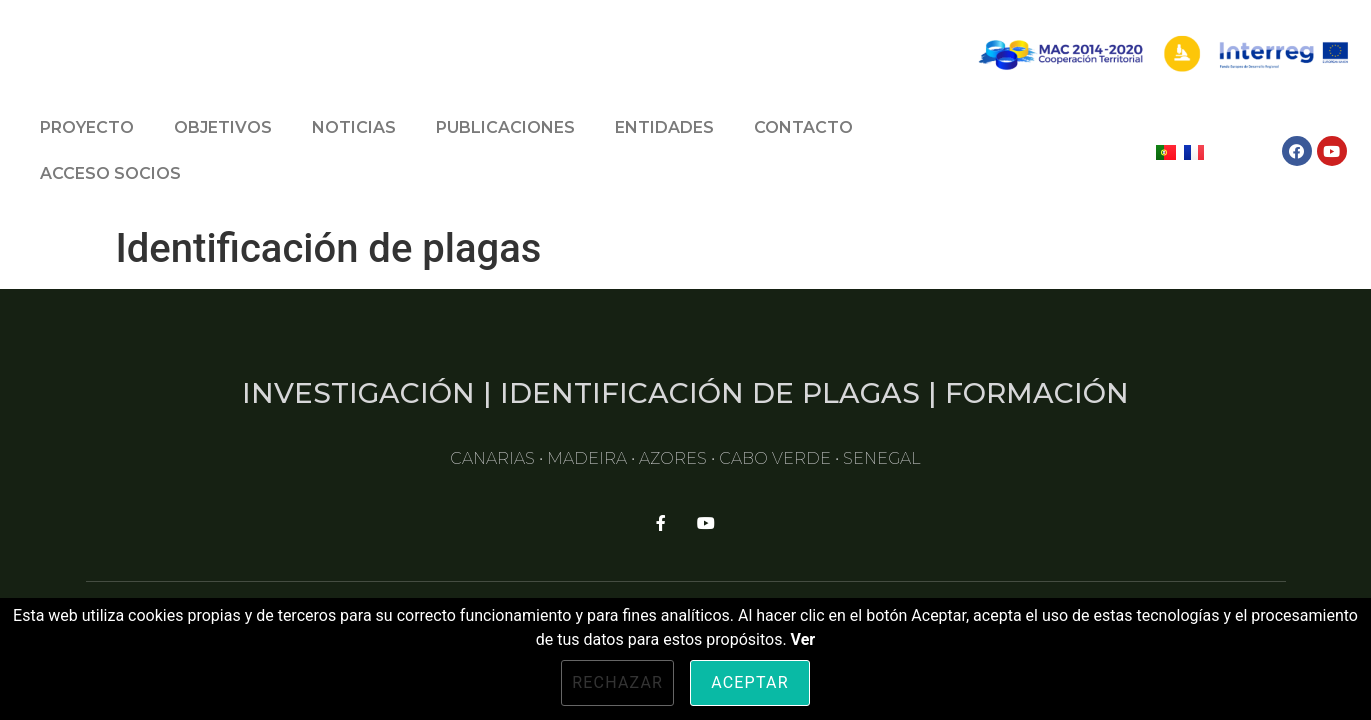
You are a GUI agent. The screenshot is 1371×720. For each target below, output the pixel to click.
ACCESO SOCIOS (110, 173)
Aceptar (750, 682)
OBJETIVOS (223, 127)
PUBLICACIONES (505, 127)
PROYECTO (87, 127)
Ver (803, 639)
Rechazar (617, 682)
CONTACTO (803, 127)
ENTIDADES (664, 127)
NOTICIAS (354, 127)
